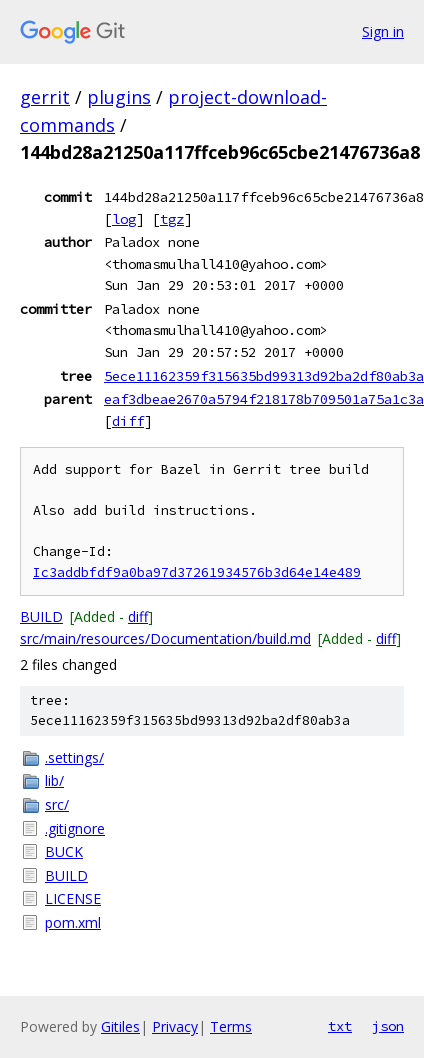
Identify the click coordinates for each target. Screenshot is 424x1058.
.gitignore (75, 828)
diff (128, 421)
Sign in (383, 31)
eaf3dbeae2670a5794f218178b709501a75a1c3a (264, 399)
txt (340, 1026)
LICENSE (73, 898)
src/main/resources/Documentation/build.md (165, 638)
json (388, 1026)
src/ (57, 804)
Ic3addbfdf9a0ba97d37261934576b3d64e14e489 (197, 572)
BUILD (41, 616)
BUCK (64, 851)
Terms (231, 1026)
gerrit (45, 97)
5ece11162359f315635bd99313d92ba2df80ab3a (264, 376)
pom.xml (73, 922)
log (124, 219)
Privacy (175, 1026)
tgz (172, 219)
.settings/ (74, 757)
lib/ (54, 780)
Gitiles (120, 1026)
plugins (119, 97)
